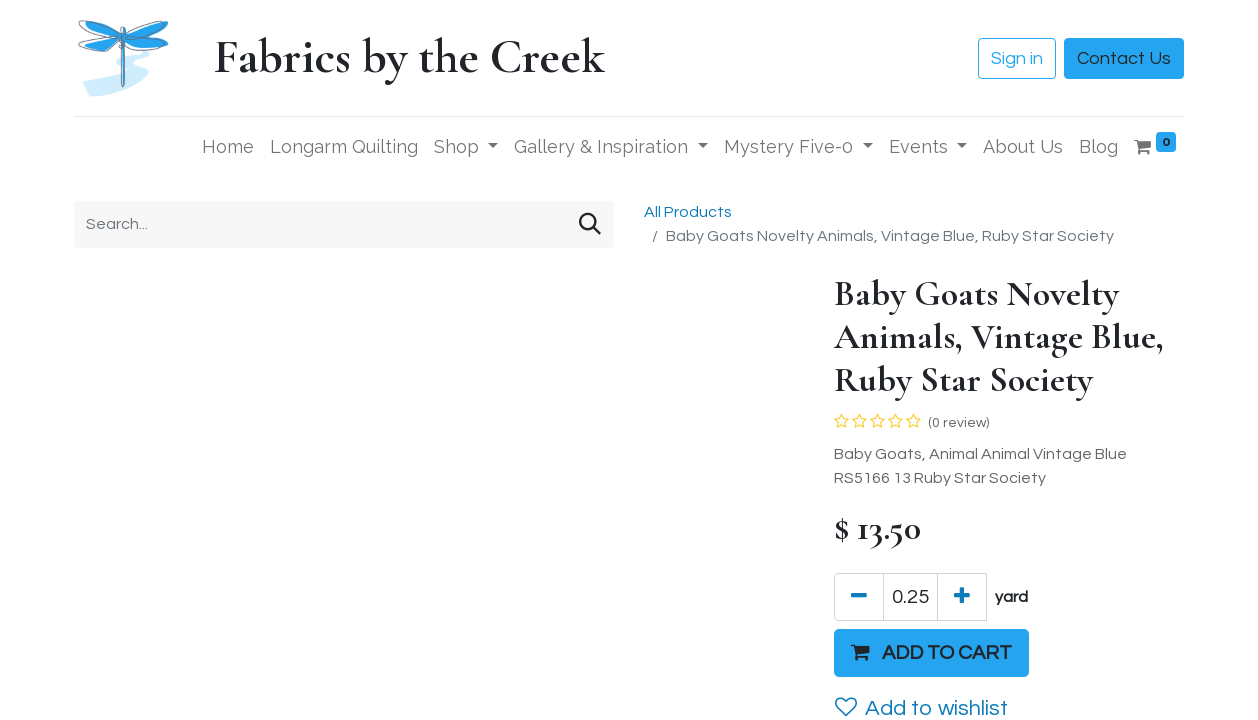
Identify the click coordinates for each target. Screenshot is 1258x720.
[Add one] (962, 597)
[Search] (590, 224)
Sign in (1017, 58)
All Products (688, 212)
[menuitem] (228, 146)
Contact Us (1124, 58)
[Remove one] (859, 597)
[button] (931, 653)
